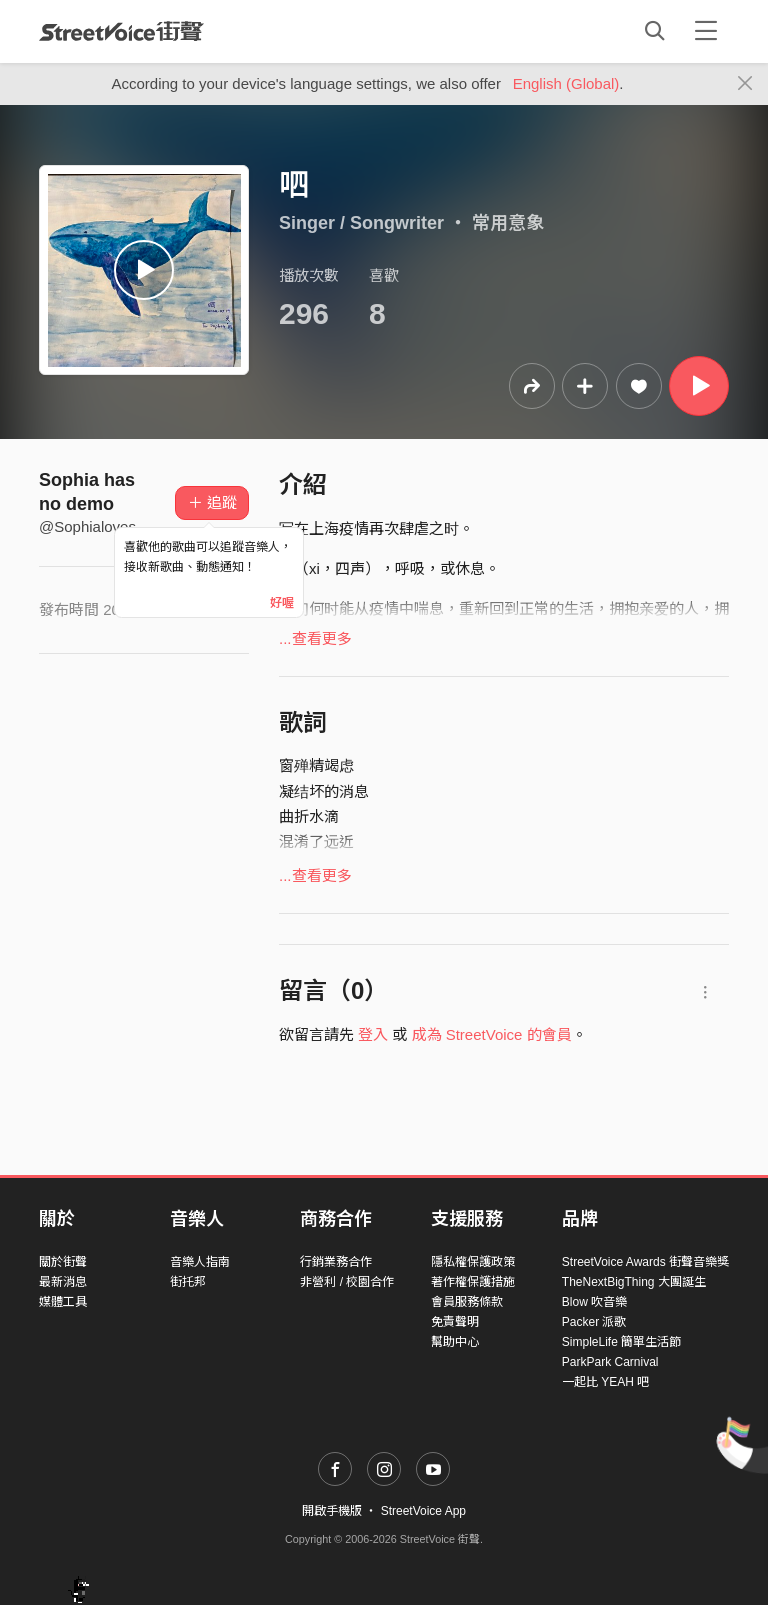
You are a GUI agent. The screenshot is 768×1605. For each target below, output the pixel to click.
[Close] (745, 84)
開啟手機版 (332, 1511)
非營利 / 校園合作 (347, 1282)
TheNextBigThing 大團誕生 (634, 1282)
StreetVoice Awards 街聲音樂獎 (645, 1262)
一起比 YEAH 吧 (605, 1382)
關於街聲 (63, 1262)
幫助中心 (455, 1342)
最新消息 (63, 1282)
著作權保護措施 (473, 1282)
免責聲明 (455, 1322)
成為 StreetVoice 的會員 (492, 1034)
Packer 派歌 (594, 1322)
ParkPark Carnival (610, 1362)
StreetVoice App (423, 1511)
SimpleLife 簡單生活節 (621, 1342)
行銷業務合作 (336, 1262)
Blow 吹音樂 (594, 1302)
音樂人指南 (200, 1262)
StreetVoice (121, 31)
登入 (373, 1034)
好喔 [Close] (282, 603)
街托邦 (188, 1282)
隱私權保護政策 (473, 1262)
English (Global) (566, 83)
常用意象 (508, 223)
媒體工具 (63, 1302)
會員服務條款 (467, 1302)
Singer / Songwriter (361, 223)
